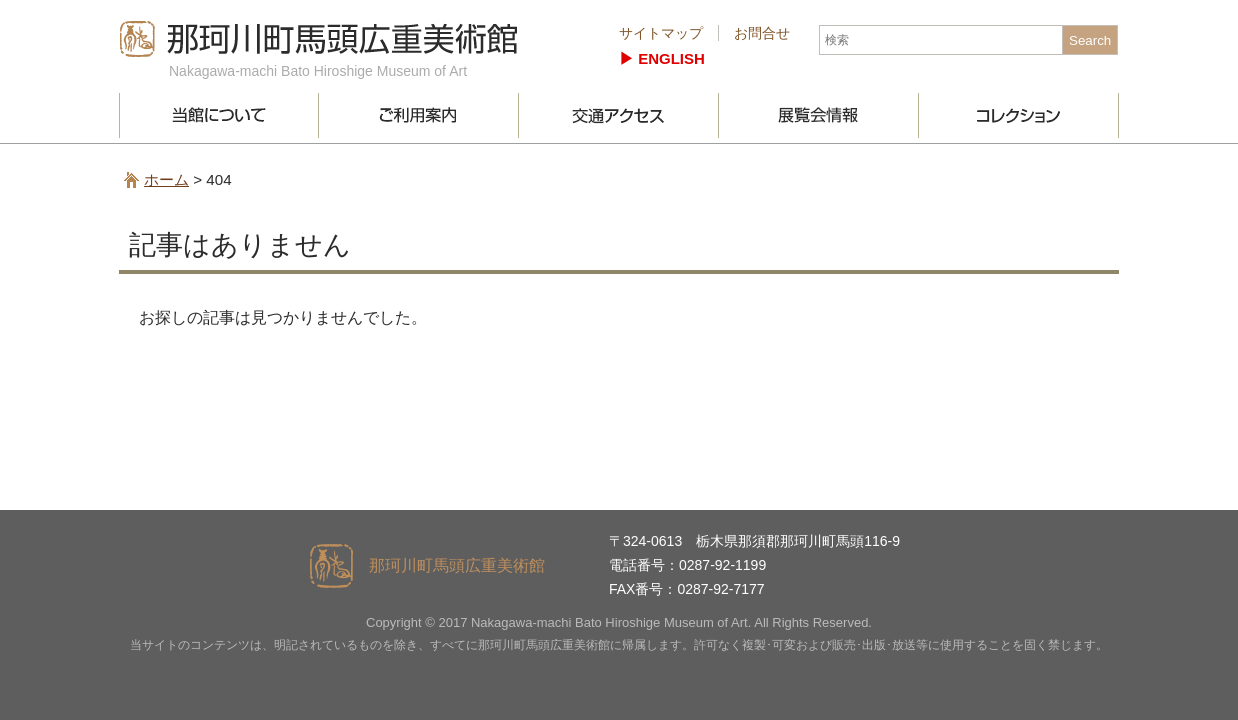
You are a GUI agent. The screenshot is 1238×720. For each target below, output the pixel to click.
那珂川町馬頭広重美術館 (319, 39)
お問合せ (762, 33)
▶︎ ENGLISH (662, 58)
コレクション (1019, 115)
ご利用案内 (419, 115)
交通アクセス (619, 115)
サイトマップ (661, 33)
